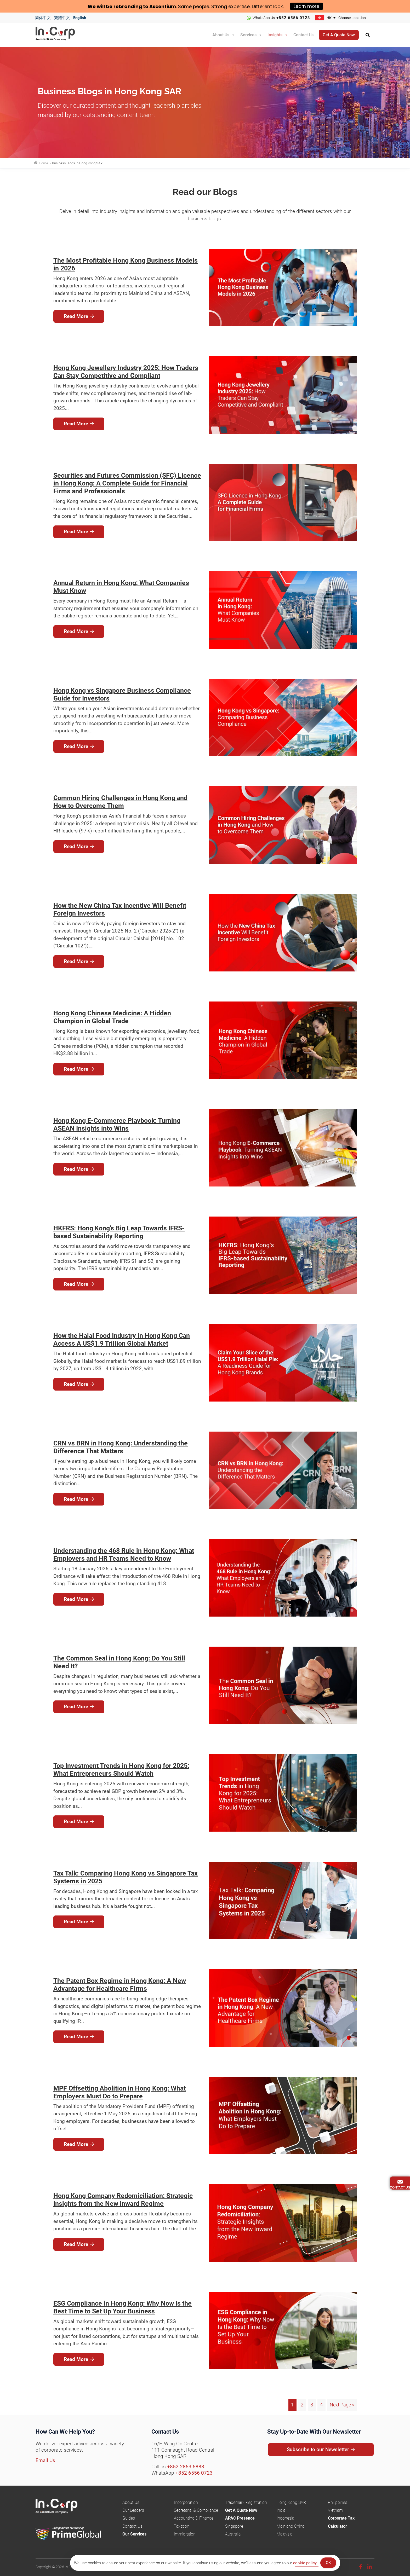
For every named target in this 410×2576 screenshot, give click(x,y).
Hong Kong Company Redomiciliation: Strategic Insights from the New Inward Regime (123, 2199)
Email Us (45, 2460)
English (79, 17)
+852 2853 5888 (185, 2466)
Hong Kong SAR (291, 2501)
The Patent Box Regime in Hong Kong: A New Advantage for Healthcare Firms (119, 1984)
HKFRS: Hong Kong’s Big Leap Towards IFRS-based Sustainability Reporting (119, 1232)
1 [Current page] (290, 2405)
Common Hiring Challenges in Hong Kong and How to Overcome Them (120, 801)
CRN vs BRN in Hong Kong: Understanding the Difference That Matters (120, 1447)
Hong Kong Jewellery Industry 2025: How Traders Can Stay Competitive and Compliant (125, 371)
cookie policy (305, 2563)
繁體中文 (62, 17)
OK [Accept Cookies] (328, 2562)
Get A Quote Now (241, 2510)
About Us (220, 34)
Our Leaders (133, 2510)
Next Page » (341, 2405)
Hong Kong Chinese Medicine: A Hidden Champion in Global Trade (112, 1017)
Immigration (185, 2533)
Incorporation (186, 2501)
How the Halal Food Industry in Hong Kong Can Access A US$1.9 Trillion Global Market (121, 1339)
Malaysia (284, 2533)
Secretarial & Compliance (196, 2510)
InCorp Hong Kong (62, 35)
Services (248, 34)
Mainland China (290, 2525)
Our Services (134, 2533)
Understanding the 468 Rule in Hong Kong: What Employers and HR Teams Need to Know (123, 1554)
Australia (233, 2533)
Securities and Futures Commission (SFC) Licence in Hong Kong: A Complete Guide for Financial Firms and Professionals (127, 483)
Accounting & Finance (193, 2517)
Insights (274, 34)
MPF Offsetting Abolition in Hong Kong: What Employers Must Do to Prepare (119, 2092)
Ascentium (162, 6)
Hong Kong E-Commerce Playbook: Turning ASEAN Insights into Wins (116, 1124)
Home (43, 163)
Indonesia (285, 2517)
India (281, 2510)
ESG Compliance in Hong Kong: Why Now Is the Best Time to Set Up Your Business (122, 2307)
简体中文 (43, 17)
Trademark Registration (246, 2501)
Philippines (337, 2501)
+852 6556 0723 (293, 17)
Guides (128, 2517)
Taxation (181, 2525)
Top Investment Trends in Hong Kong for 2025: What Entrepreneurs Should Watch (121, 1769)
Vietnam (335, 2510)
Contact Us (303, 34)
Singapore (234, 2525)
